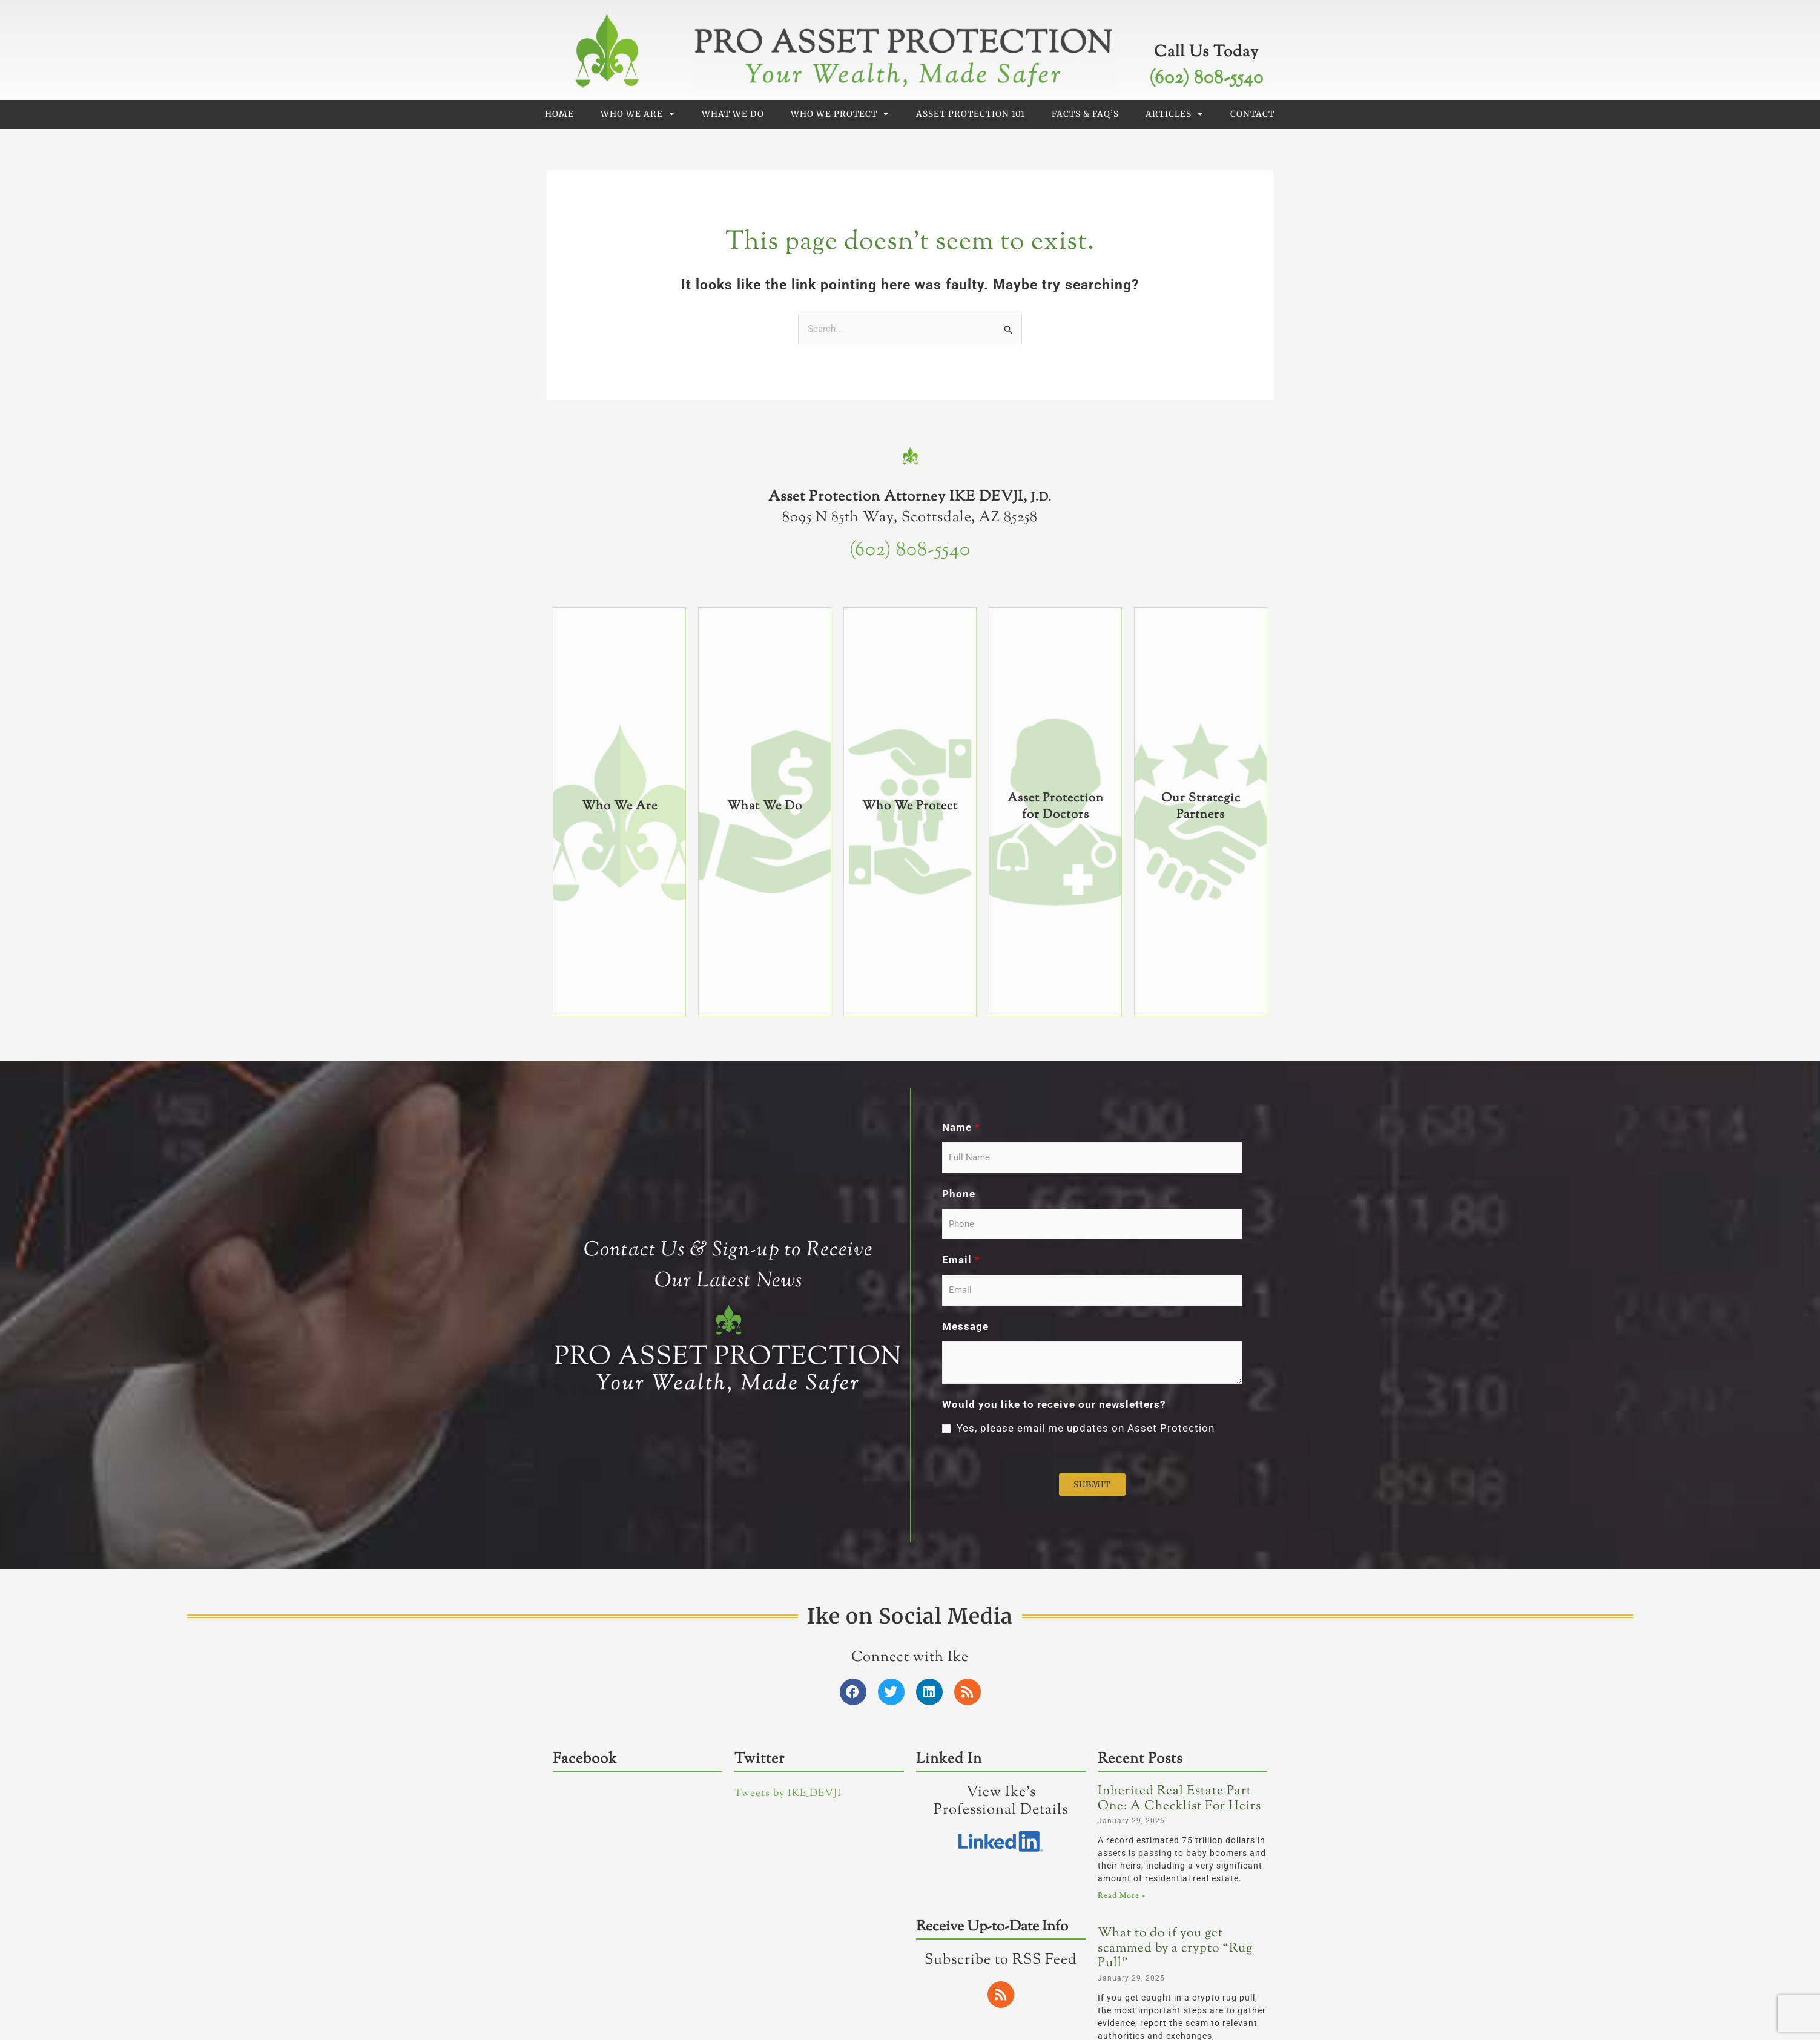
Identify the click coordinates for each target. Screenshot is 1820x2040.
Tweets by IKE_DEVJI (788, 1793)
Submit (1092, 1484)
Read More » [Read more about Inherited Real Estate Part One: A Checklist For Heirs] (1121, 1895)
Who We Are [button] (638, 114)
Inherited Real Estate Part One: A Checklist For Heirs (1179, 1798)
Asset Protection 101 (970, 114)
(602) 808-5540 (1206, 78)
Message (965, 1326)
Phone (958, 1194)
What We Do (733, 114)
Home (559, 114)
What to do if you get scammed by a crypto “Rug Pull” (1175, 1948)
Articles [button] (1175, 114)
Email (961, 1260)
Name (961, 1127)
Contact (1252, 114)
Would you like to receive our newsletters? (1054, 1404)
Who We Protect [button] (840, 114)
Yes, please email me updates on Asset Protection (1086, 1428)
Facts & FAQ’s (1085, 114)
